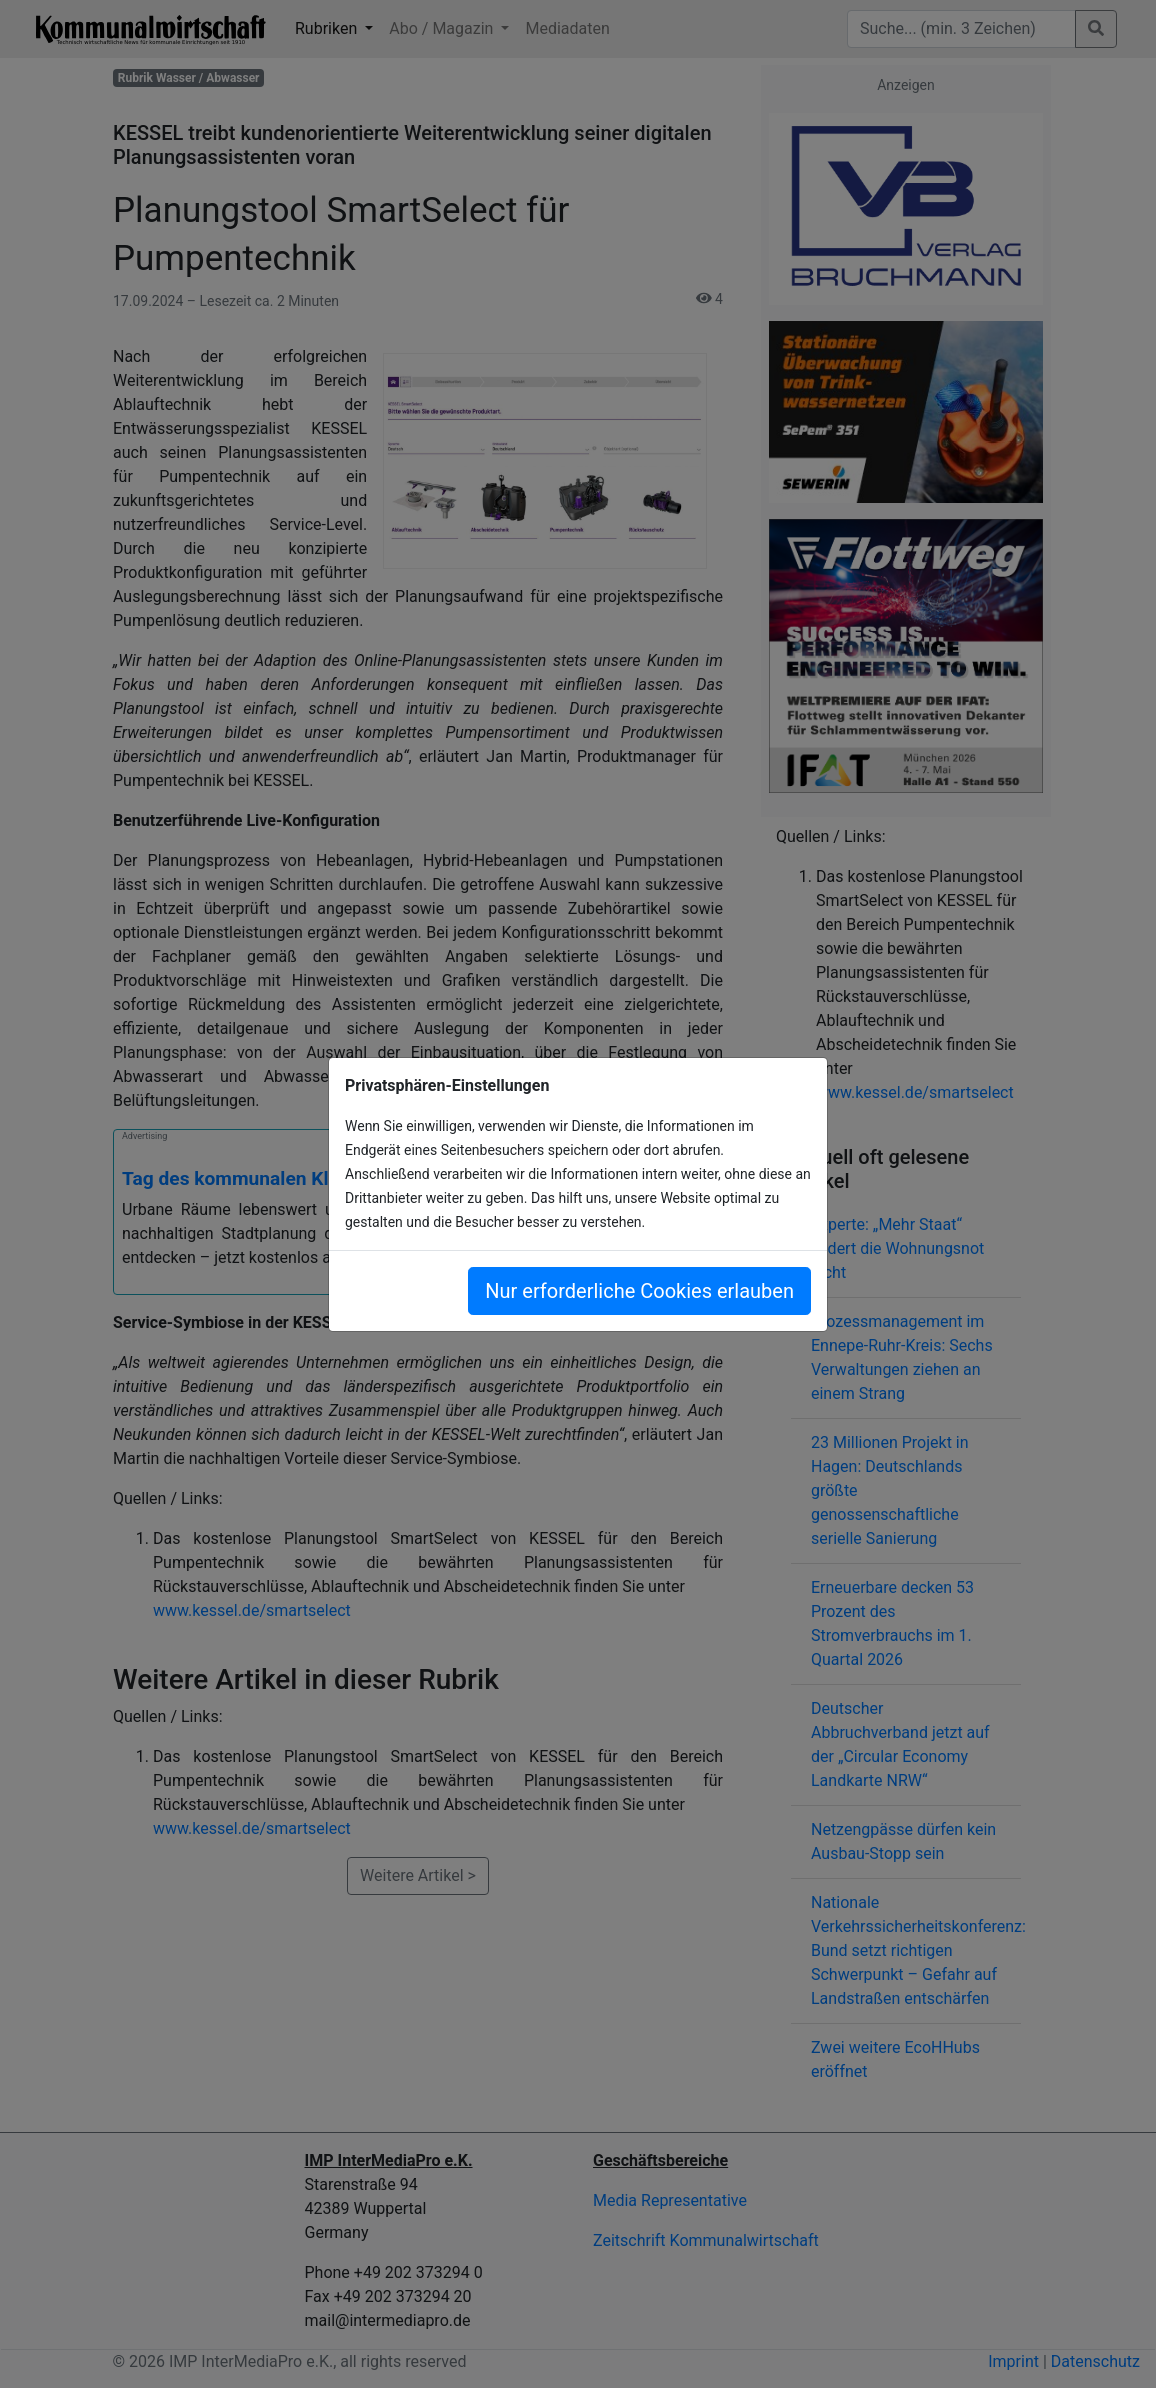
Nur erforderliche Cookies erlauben (639, 1291)
